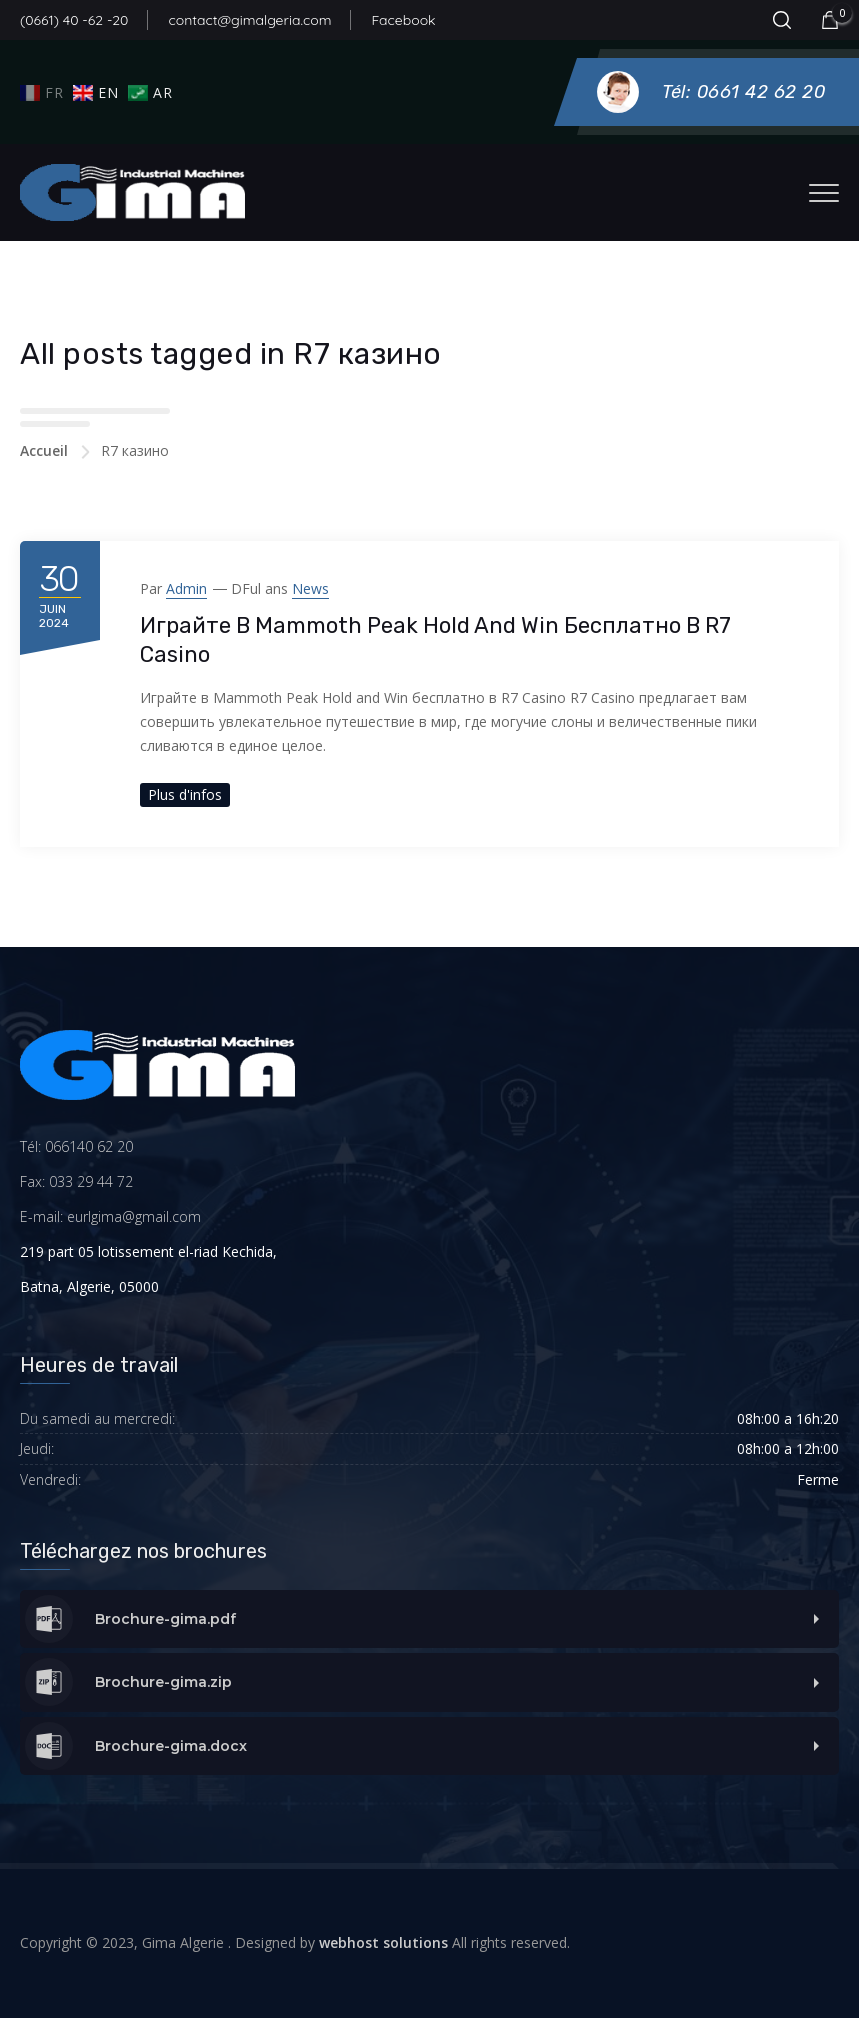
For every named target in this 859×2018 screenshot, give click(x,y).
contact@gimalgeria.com (249, 20)
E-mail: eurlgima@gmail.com (110, 1216)
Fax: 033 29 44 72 (76, 1181)
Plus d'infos (185, 794)
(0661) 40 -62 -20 (74, 20)
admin (186, 588)
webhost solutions (383, 1942)
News (310, 588)
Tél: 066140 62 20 (76, 1146)
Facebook (403, 20)
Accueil (44, 450)
